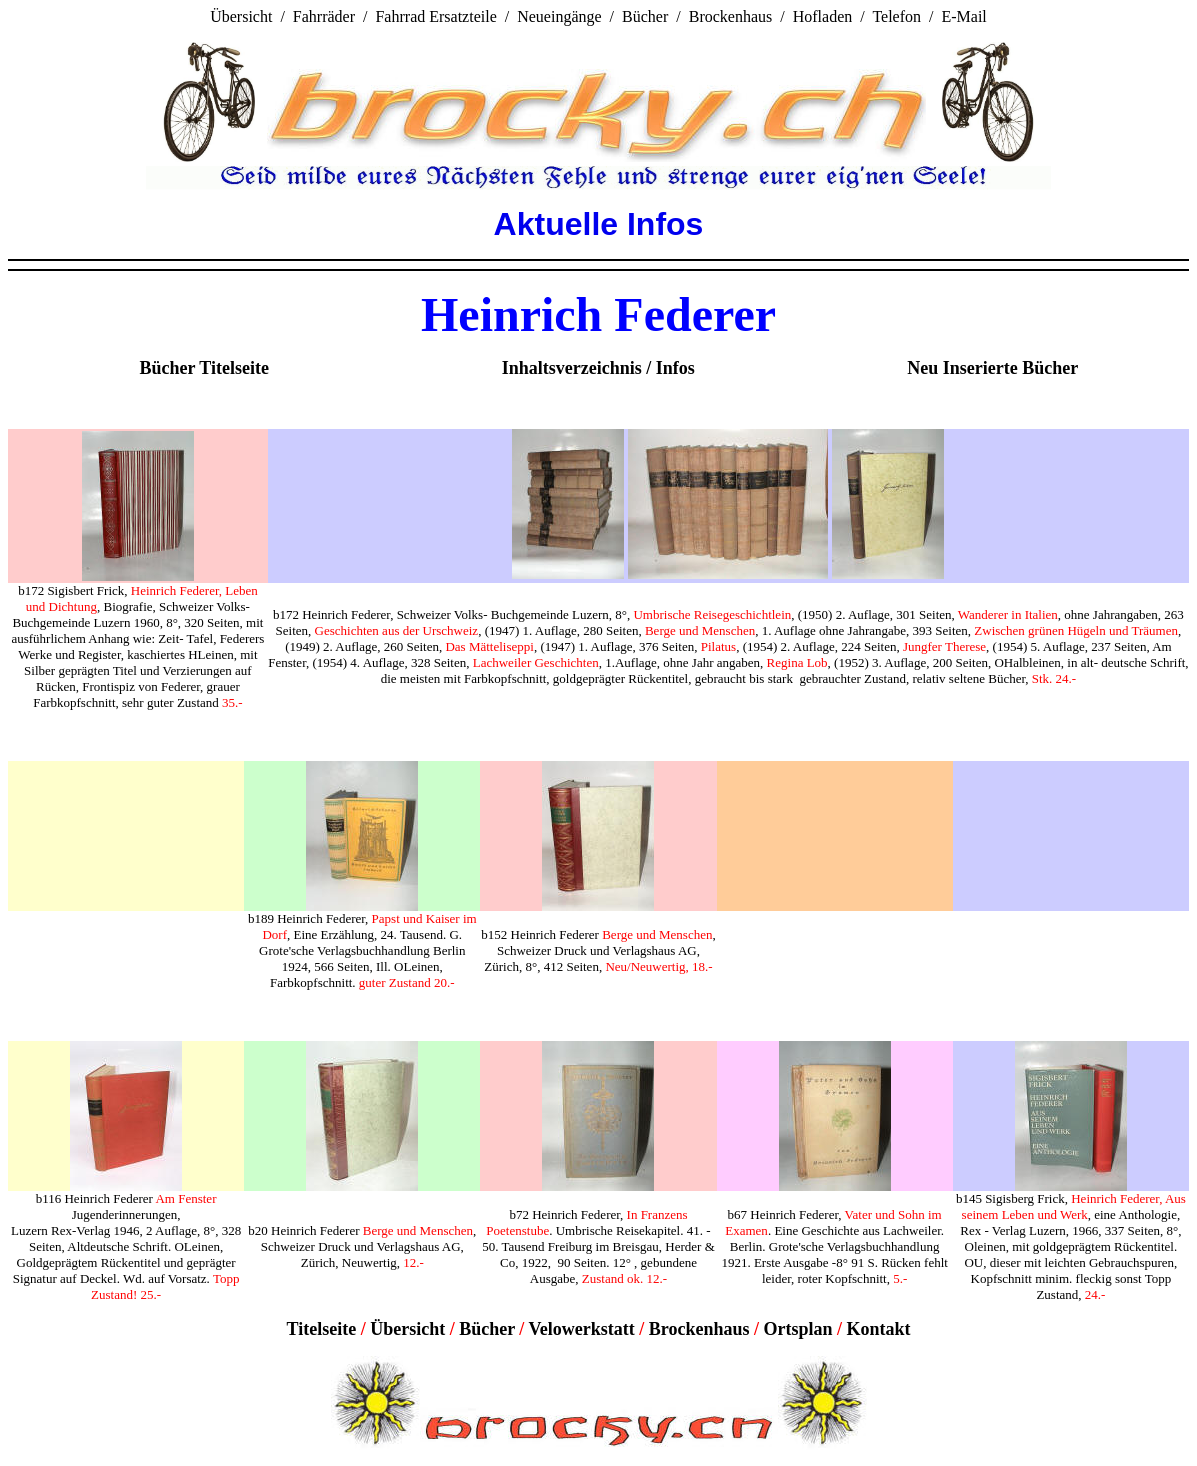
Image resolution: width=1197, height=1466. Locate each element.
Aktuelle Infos (599, 224)
